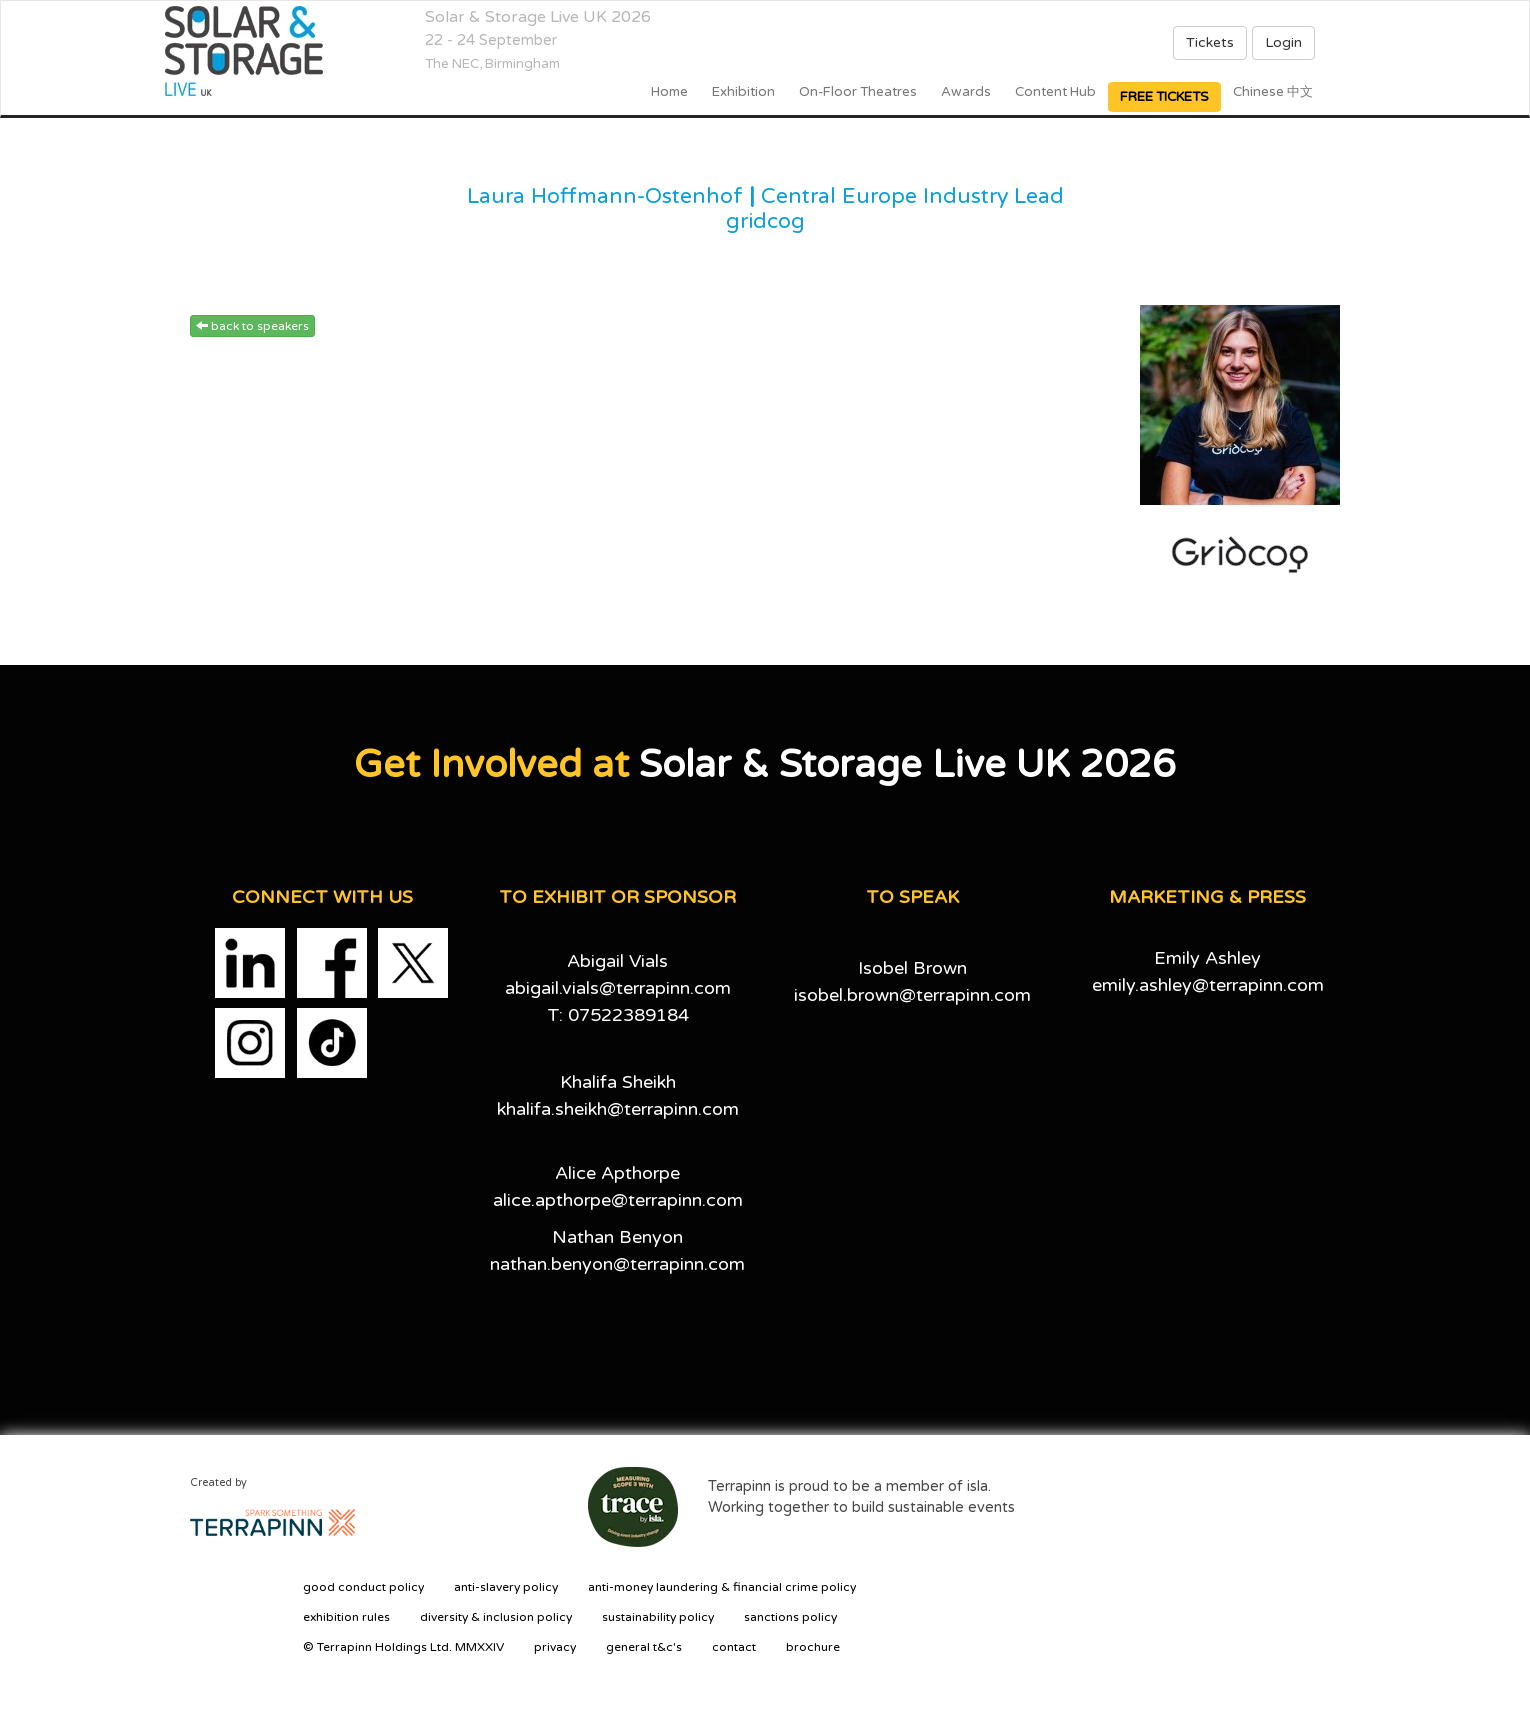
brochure (813, 1647)
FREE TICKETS (1164, 97)
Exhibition (743, 92)
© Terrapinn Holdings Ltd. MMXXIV (403, 1647)
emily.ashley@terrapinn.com (1208, 985)
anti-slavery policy (506, 1587)
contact (734, 1647)
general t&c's (644, 1647)
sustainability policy (658, 1617)
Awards (966, 92)
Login (1283, 42)
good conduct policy (363, 1587)
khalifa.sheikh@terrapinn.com (618, 1109)
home (669, 92)
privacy (555, 1647)
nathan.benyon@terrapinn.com (617, 1264)
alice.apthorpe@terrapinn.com (618, 1200)
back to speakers (252, 326)
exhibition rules (346, 1617)
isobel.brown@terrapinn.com (912, 995)
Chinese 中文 (1273, 92)
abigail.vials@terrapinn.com (618, 988)
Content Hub (1055, 92)
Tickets (1210, 42)
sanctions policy (790, 1617)
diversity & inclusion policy (496, 1617)
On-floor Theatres (858, 92)
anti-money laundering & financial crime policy (722, 1587)
